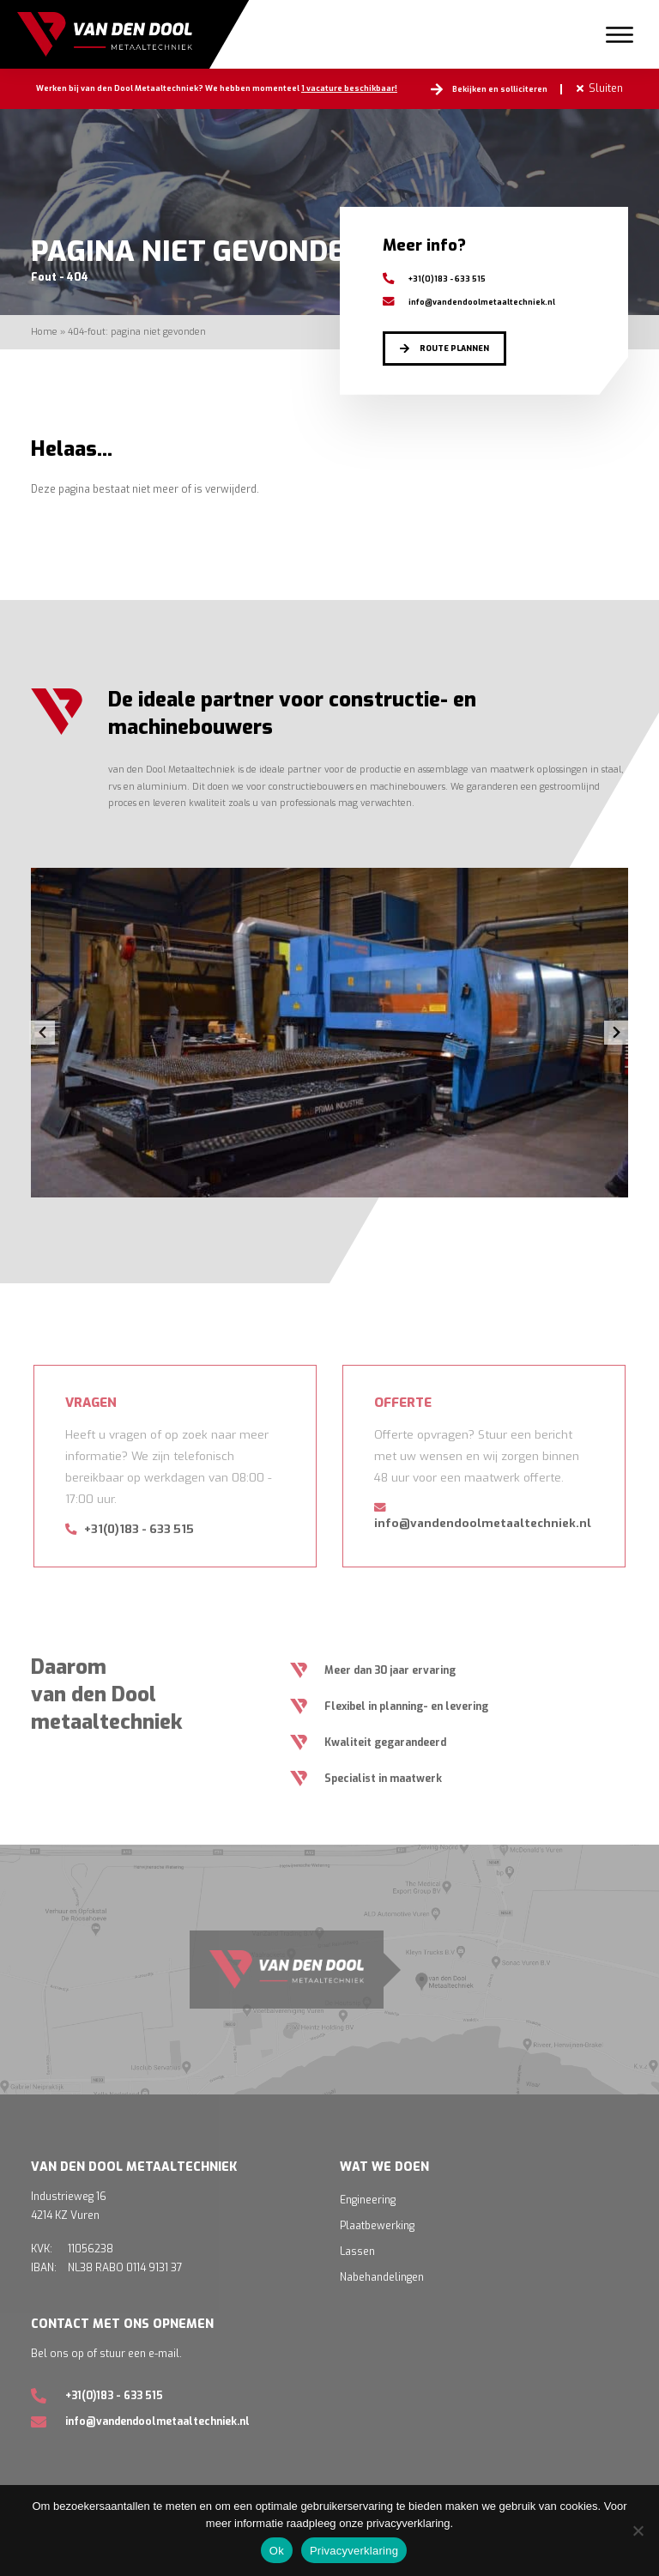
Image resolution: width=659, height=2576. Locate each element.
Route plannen (454, 348)
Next (617, 1033)
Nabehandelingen (382, 2277)
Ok (276, 2550)
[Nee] (637, 2530)
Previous (42, 1033)
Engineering (368, 2200)
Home (44, 331)
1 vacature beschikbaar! (349, 88)
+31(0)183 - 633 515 (434, 279)
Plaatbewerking (377, 2226)
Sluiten (606, 88)
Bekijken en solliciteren (499, 89)
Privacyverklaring (354, 2550)
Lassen (357, 2251)
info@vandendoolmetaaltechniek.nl (469, 302)
